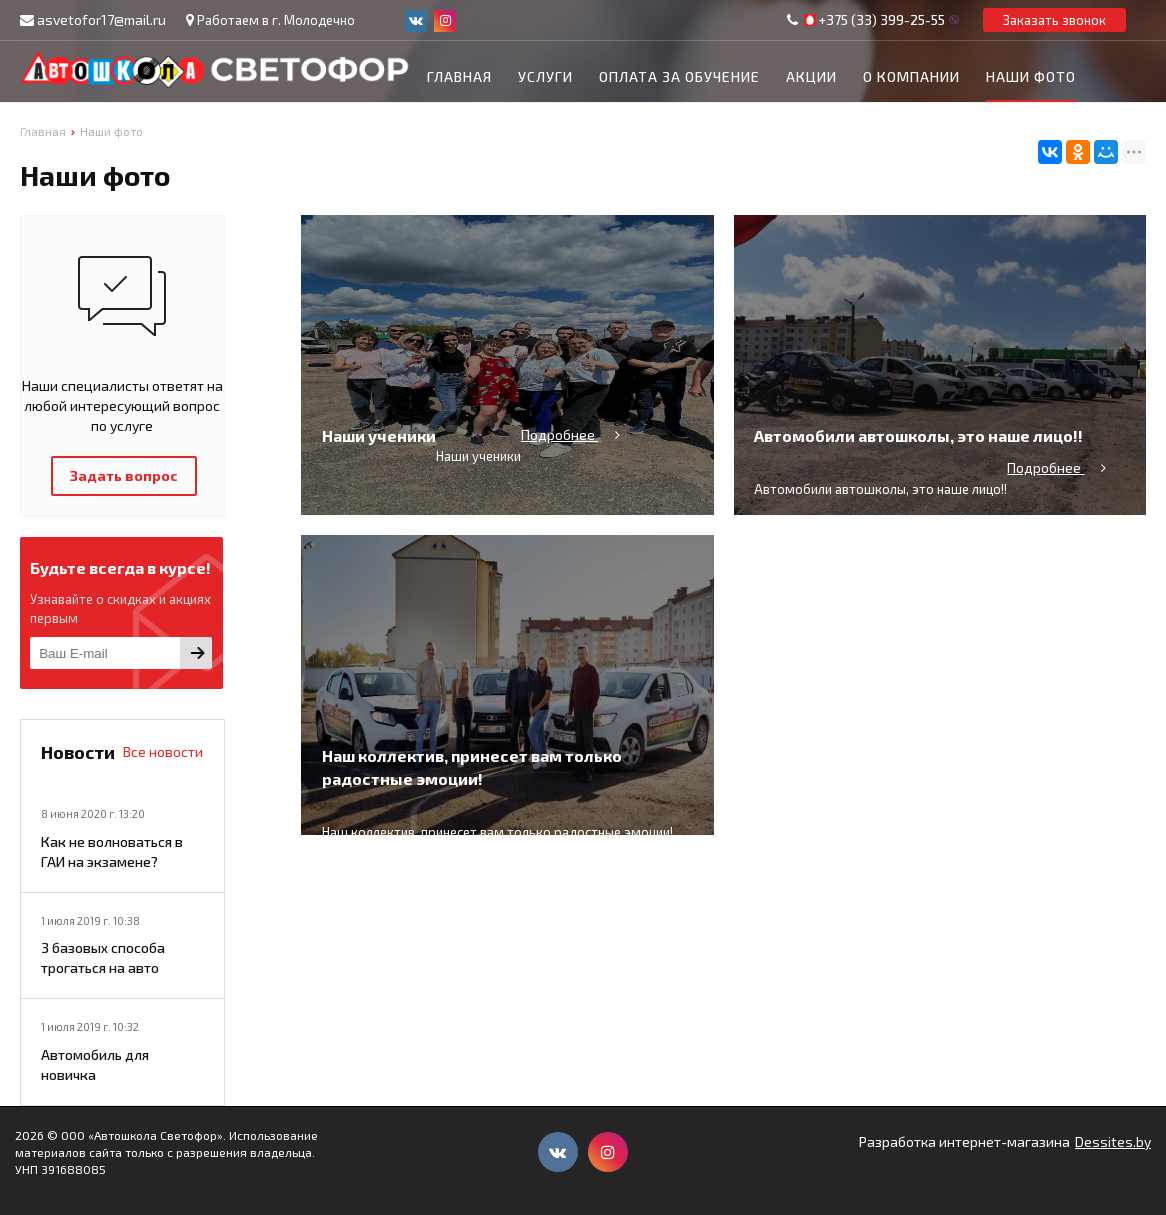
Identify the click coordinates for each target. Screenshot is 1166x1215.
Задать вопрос (124, 475)
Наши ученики (379, 480)
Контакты (468, 127)
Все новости (163, 751)
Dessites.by (1113, 1141)
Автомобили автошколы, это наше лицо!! (918, 480)
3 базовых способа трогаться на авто (103, 957)
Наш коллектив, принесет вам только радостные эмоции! (472, 812)
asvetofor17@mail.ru (101, 19)
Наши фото (1031, 76)
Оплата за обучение (679, 76)
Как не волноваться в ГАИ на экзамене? (112, 851)
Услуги (545, 76)
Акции (811, 76)
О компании (911, 76)
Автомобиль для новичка (95, 1064)
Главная (459, 76)
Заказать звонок (1054, 20)
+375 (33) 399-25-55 (882, 20)
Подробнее (572, 479)
